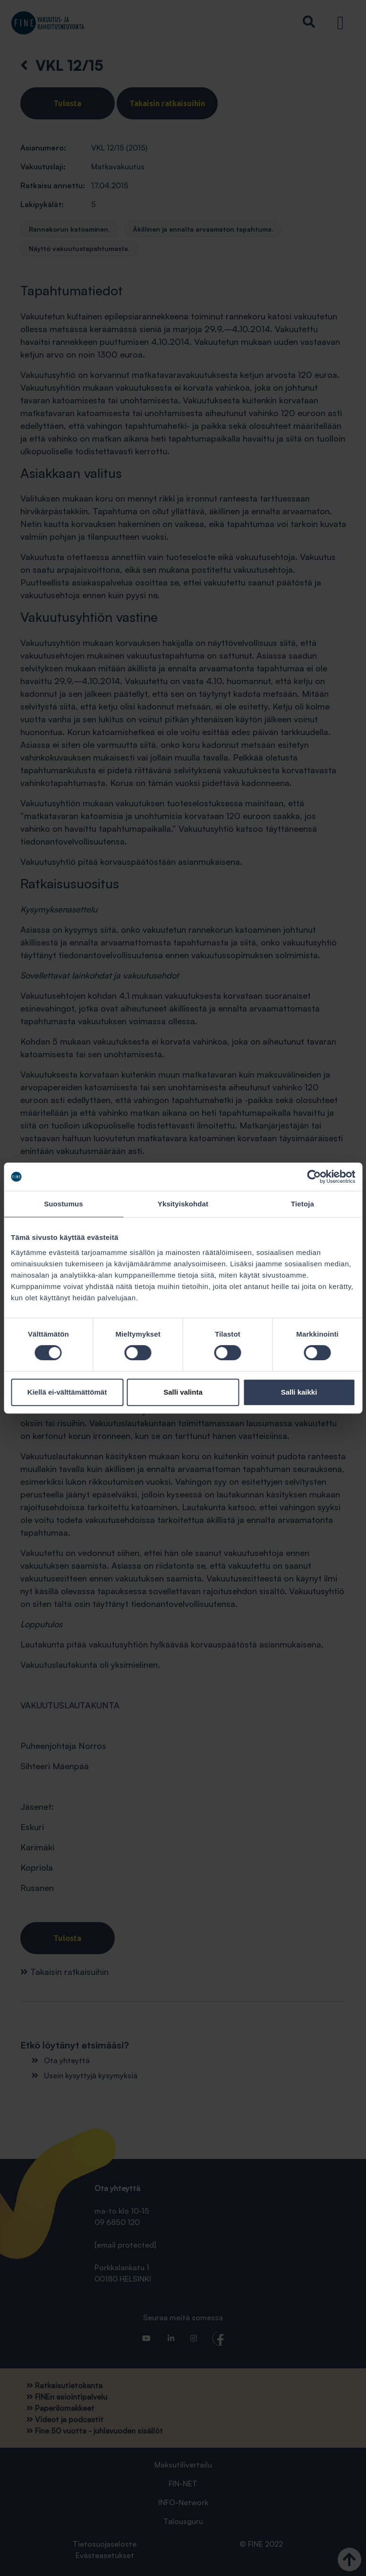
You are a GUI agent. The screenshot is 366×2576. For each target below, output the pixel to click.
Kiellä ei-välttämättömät (67, 1392)
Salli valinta (183, 1392)
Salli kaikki (299, 1392)
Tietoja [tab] (302, 1204)
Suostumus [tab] (63, 1204)
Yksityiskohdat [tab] (183, 1204)
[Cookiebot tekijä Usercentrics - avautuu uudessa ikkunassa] (313, 1177)
